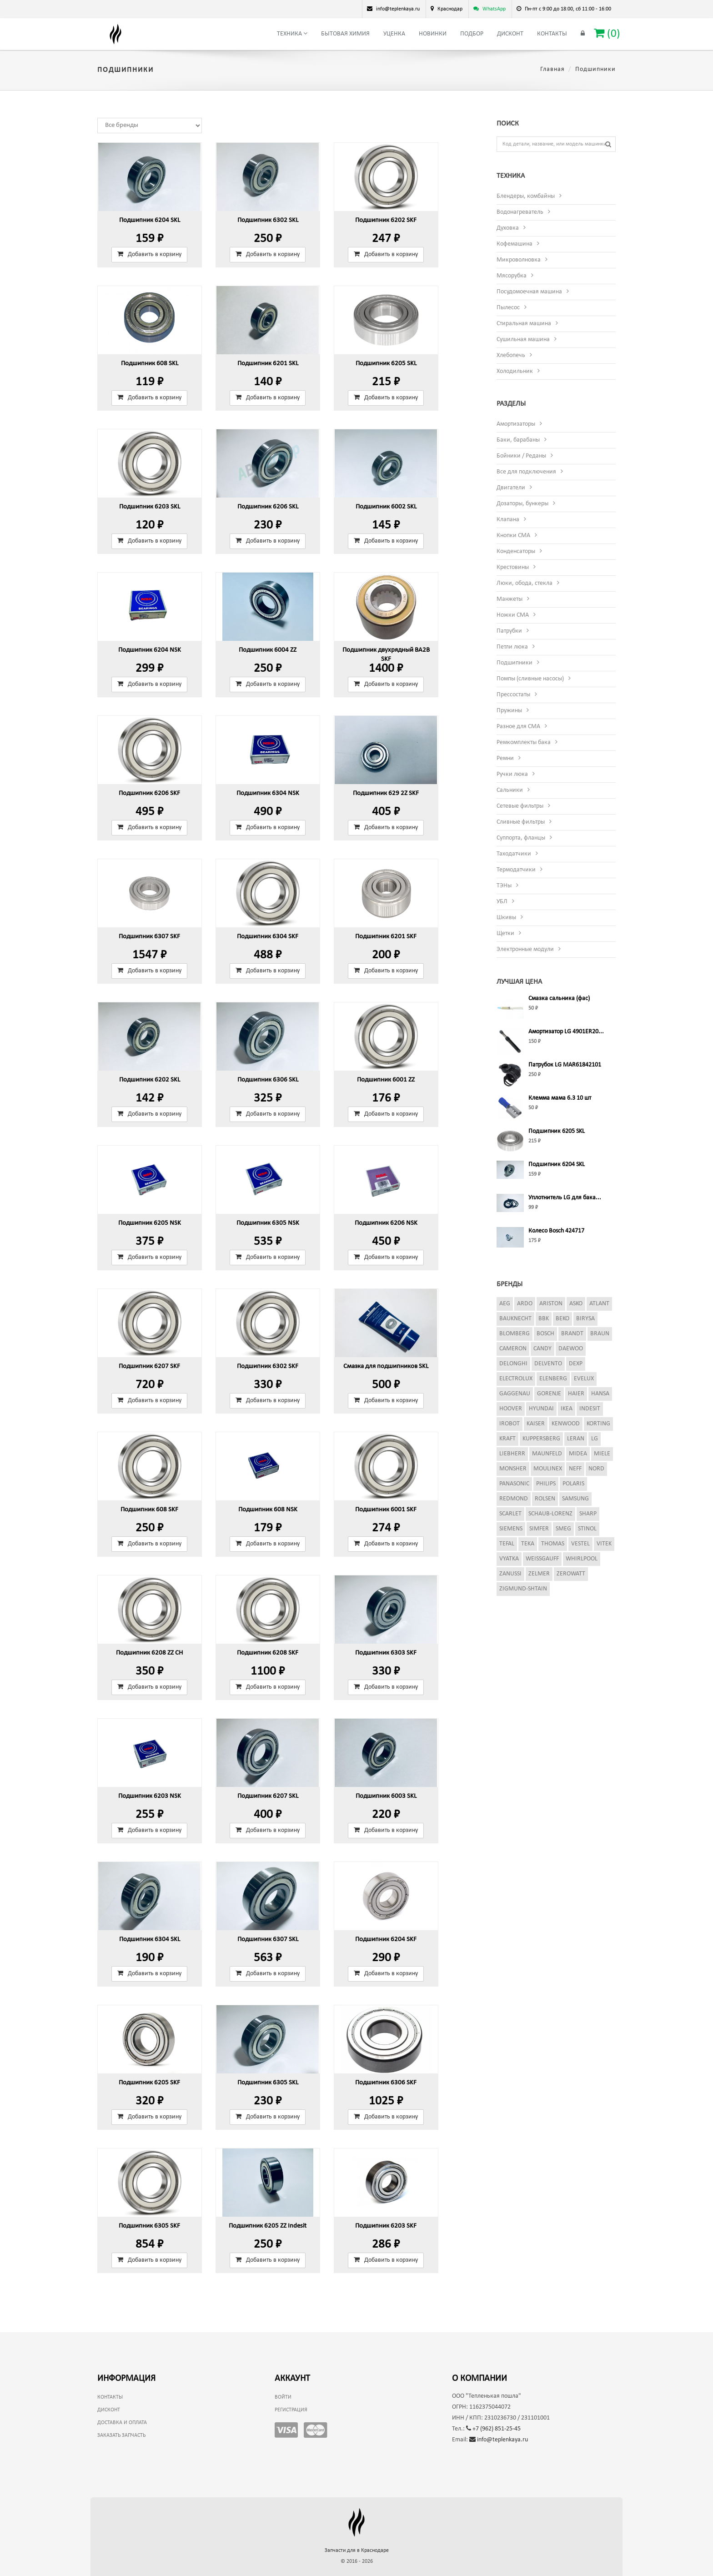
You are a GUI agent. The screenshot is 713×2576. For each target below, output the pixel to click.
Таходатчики (514, 853)
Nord (596, 1468)
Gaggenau (514, 1393)
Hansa (600, 1393)
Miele (602, 1453)
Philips (546, 1483)
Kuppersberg (541, 1438)
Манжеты (509, 599)
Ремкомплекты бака (524, 742)
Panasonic (514, 1483)
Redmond (513, 1498)
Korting (598, 1423)
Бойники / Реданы (521, 456)
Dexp (575, 1363)
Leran (575, 1438)
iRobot (509, 1423)
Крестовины (513, 567)
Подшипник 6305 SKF (149, 2226)
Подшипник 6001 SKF (386, 1509)
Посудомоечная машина (529, 291)
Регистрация (291, 2410)
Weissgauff (542, 1558)
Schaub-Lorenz (550, 1513)
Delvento (548, 1363)
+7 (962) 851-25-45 (493, 2428)
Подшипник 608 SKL (149, 363)
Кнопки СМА (513, 535)
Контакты (552, 33)
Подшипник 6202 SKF (386, 220)
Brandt (572, 1333)
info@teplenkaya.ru (498, 2439)
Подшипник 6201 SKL (267, 363)
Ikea (566, 1408)
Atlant (599, 1303)
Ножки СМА (513, 615)
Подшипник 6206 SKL (267, 506)
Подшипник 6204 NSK (149, 650)
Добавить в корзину (149, 254)
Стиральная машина (524, 323)
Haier (576, 1393)
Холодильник (515, 371)
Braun (599, 1333)
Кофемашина (514, 244)
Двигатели (511, 487)
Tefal (506, 1543)
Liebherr (512, 1453)
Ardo (524, 1303)
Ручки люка (512, 774)
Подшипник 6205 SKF (149, 2082)
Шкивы (506, 917)
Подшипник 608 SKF (149, 1509)
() (607, 33)
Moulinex (547, 1468)
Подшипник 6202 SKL (149, 1080)
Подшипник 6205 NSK (149, 1223)
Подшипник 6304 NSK (267, 793)
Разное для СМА (518, 726)
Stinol (587, 1528)
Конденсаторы (516, 551)
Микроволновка (519, 260)
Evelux (584, 1378)
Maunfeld (547, 1453)
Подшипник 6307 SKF (149, 936)
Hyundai (541, 1408)
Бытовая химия (345, 33)
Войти (283, 2397)
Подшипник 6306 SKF (386, 2082)
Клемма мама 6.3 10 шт (559, 1098)
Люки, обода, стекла (524, 583)
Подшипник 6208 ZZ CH (149, 1653)
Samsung (575, 1498)
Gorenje (549, 1393)
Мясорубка (512, 275)
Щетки (505, 933)
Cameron (513, 1348)
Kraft (507, 1438)
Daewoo (570, 1348)
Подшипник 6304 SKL (149, 1939)
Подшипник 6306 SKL (267, 1080)
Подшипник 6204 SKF (386, 1939)
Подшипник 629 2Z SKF (386, 793)
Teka (527, 1543)
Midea (578, 1453)
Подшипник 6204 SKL (149, 220)
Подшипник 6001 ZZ (386, 1080)
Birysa (585, 1318)
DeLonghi (513, 1363)
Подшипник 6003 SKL (386, 1796)
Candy (542, 1348)
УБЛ (502, 901)
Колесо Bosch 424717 (556, 1231)
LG (594, 1438)
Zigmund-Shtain (523, 1588)
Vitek (604, 1543)
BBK (543, 1318)
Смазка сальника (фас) (559, 998)
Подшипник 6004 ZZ (267, 650)
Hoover (510, 1408)
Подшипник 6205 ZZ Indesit (267, 2226)
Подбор (471, 33)
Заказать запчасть (121, 2435)
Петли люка (512, 647)
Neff (575, 1468)
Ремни (505, 758)
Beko (562, 1318)
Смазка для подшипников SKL (385, 1366)
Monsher (513, 1468)
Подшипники (514, 662)
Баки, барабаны (518, 440)
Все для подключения (526, 471)
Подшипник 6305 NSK (267, 1223)
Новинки (433, 33)
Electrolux (515, 1378)
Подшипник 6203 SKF (386, 2226)
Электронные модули (525, 949)
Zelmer (539, 1573)
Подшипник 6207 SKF (149, 1366)
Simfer (539, 1528)
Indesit (589, 1408)
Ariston (550, 1303)
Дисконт (510, 33)
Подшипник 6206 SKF (149, 793)
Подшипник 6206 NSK (386, 1223)
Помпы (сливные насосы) (530, 678)
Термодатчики (516, 869)
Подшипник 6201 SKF (386, 936)
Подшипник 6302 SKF (267, 1366)
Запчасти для (357, 2550)
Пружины (509, 710)
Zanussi (510, 1573)
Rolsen (545, 1498)
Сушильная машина (523, 339)
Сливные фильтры (521, 822)
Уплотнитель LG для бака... (564, 1197)
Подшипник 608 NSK (267, 1509)
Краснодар (449, 9)
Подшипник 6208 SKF (267, 1653)
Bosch (545, 1333)
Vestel (580, 1543)
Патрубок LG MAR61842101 (564, 1065)
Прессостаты (513, 694)
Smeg (563, 1528)
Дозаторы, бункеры (522, 503)
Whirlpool (582, 1558)
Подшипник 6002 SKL (386, 506)
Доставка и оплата (122, 2422)
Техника (292, 33)
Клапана (508, 519)
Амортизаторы (516, 424)
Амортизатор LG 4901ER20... (566, 1031)
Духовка (508, 228)
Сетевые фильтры (520, 806)
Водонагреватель (520, 212)
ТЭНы (504, 885)
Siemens (510, 1528)
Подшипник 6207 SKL (267, 1796)
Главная (552, 69)
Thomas (552, 1543)
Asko (575, 1303)
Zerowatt (571, 1573)
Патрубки (509, 631)
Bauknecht (515, 1318)
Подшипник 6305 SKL (267, 2082)
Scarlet (510, 1513)
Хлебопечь (511, 355)
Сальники (510, 790)
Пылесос (508, 307)
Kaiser (536, 1423)
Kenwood (566, 1423)
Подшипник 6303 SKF (386, 1653)
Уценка (394, 33)
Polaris (573, 1483)
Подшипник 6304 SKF (267, 936)
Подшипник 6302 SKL (267, 220)
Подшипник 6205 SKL (386, 363)
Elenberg (553, 1378)
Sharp (588, 1513)
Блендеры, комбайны (526, 196)
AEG (504, 1303)
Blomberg (514, 1333)
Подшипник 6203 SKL (149, 506)
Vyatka (509, 1558)
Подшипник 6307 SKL (267, 1939)
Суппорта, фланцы (521, 838)
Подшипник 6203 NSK (149, 1796)
